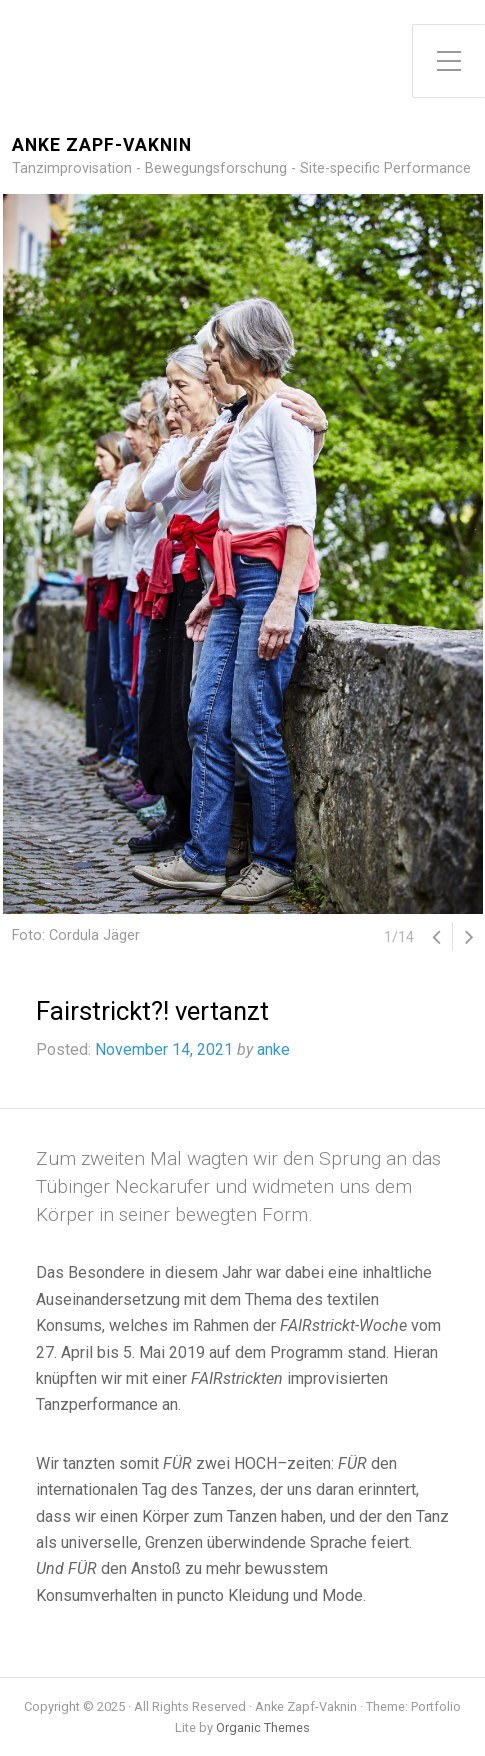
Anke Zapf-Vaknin (102, 145)
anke (273, 1049)
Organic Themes (263, 1727)
